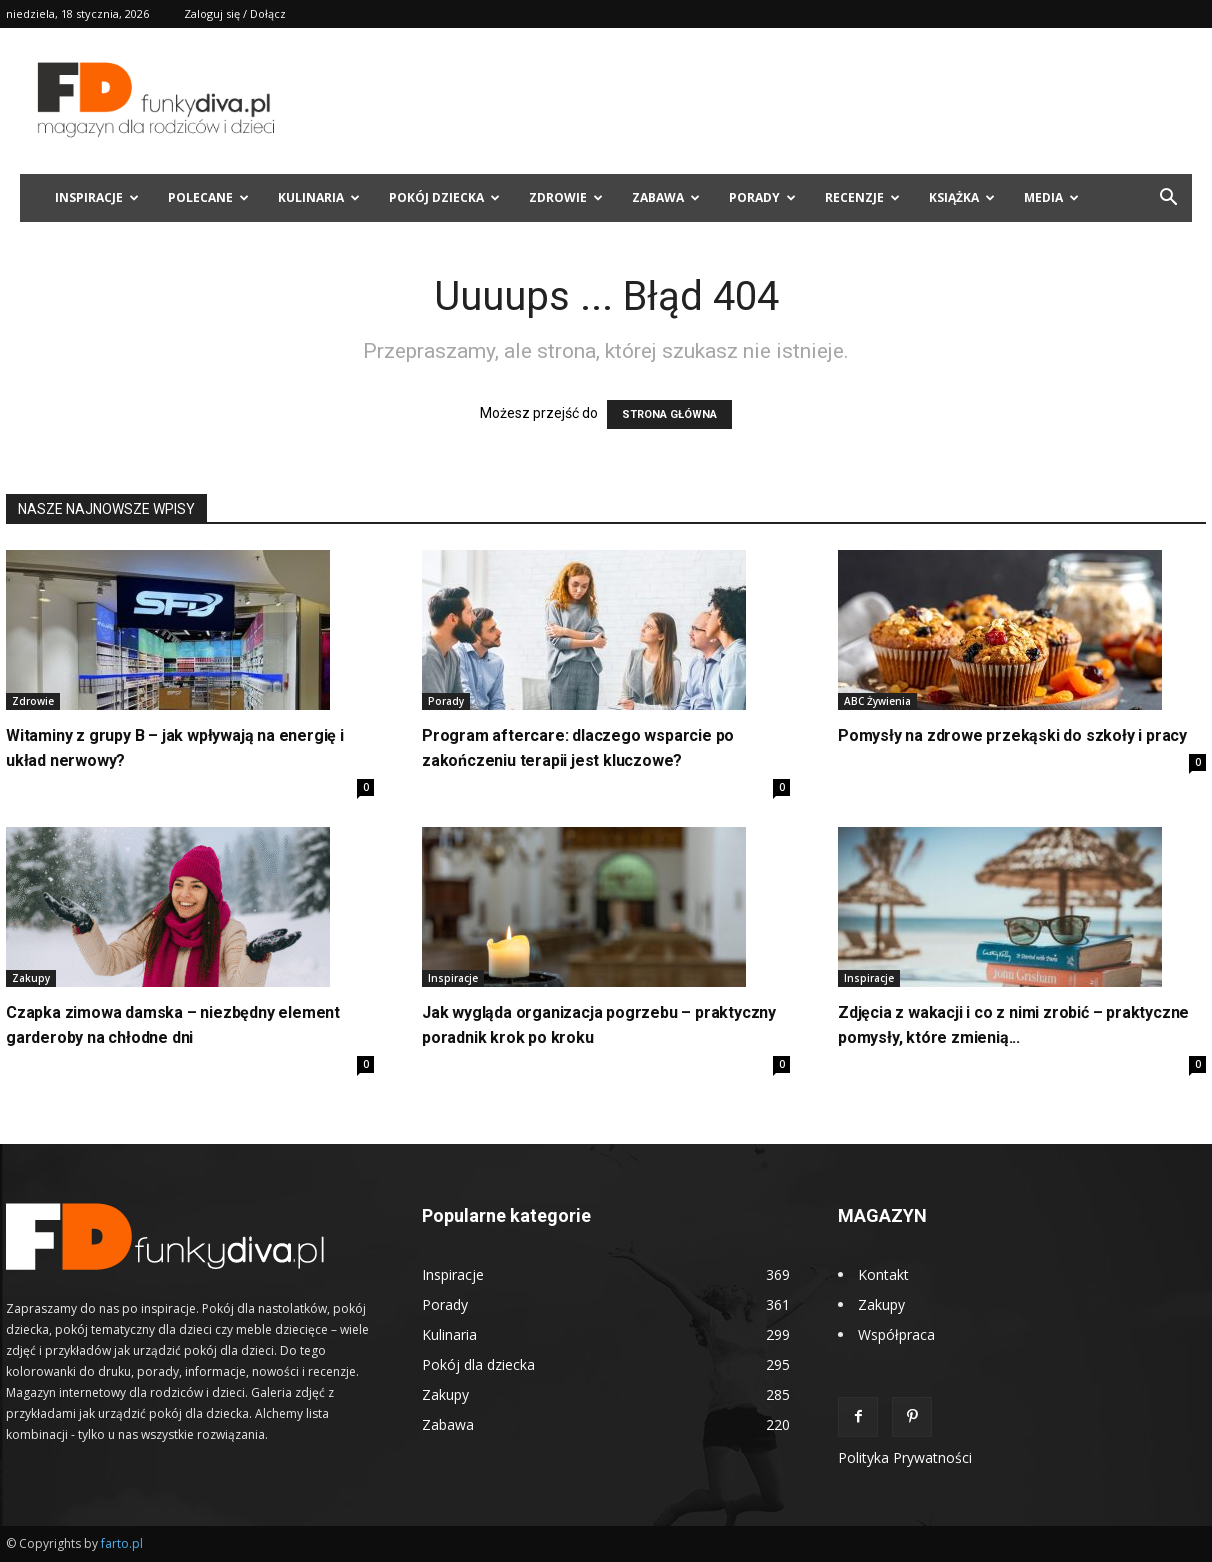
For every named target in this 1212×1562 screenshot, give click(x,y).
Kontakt (883, 1274)
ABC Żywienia (877, 701)
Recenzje (862, 197)
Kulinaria (319, 197)
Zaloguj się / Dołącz (235, 13)
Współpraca (896, 1334)
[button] (1168, 199)
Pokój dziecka (444, 197)
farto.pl (122, 1543)
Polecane (208, 197)
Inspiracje (97, 197)
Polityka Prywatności (905, 1457)
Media (1051, 197)
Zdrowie (566, 197)
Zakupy (31, 978)
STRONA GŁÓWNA (669, 414)
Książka (962, 197)
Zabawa (666, 197)
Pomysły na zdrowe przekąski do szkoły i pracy (1012, 735)
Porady (762, 197)
